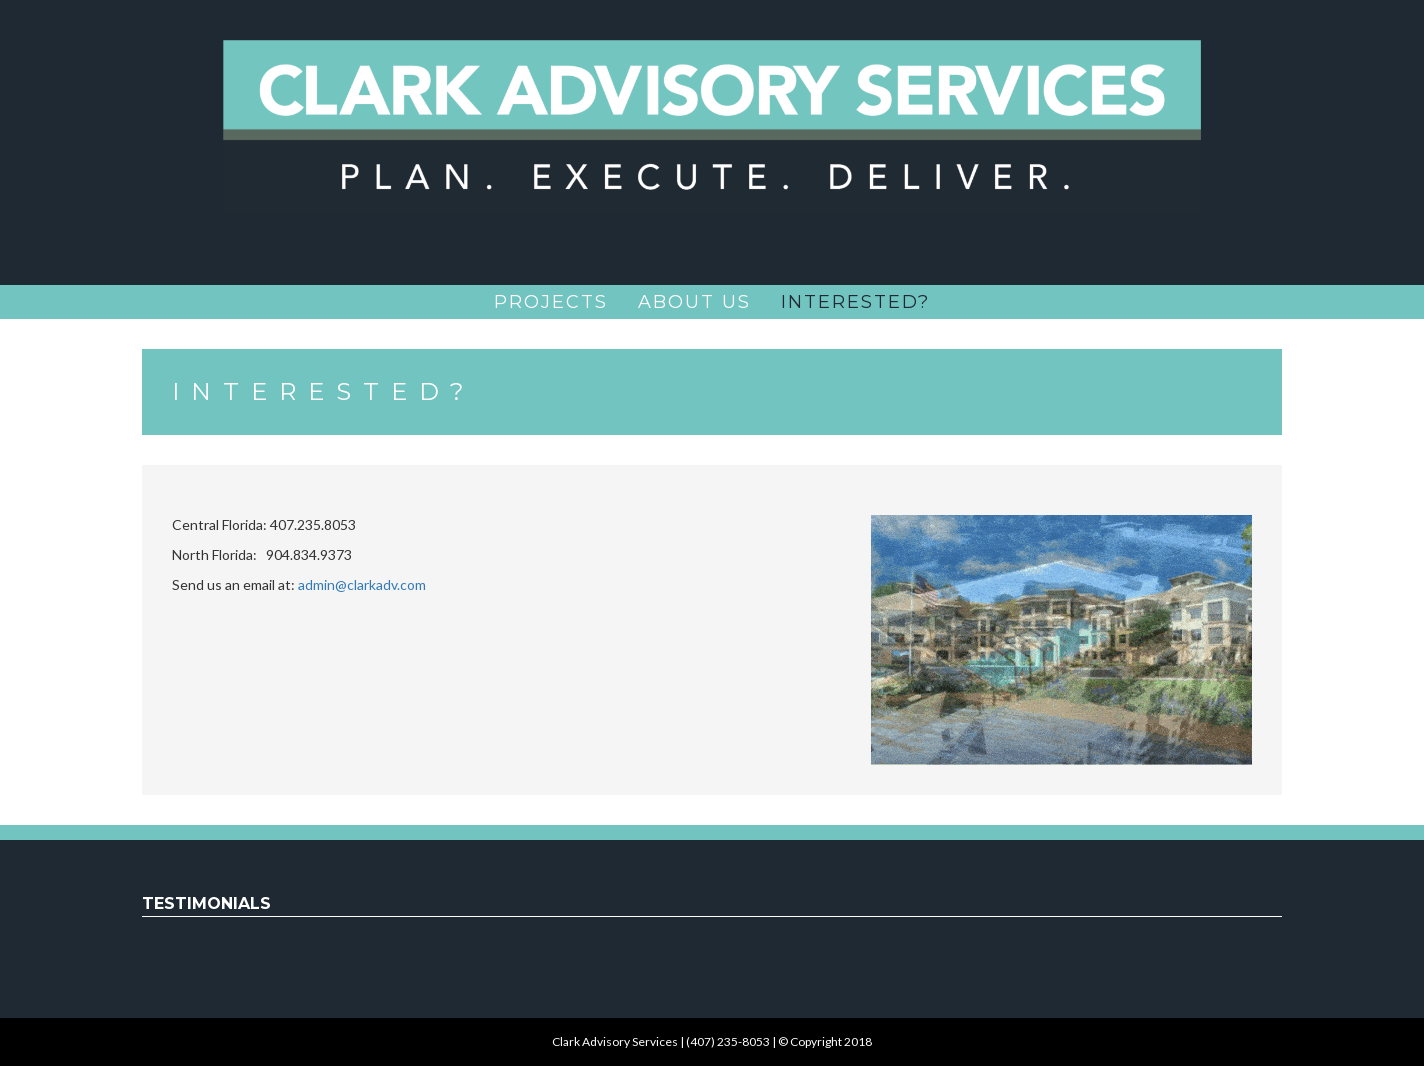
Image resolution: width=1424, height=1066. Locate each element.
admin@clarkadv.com (362, 584)
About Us (694, 302)
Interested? (855, 302)
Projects (551, 302)
